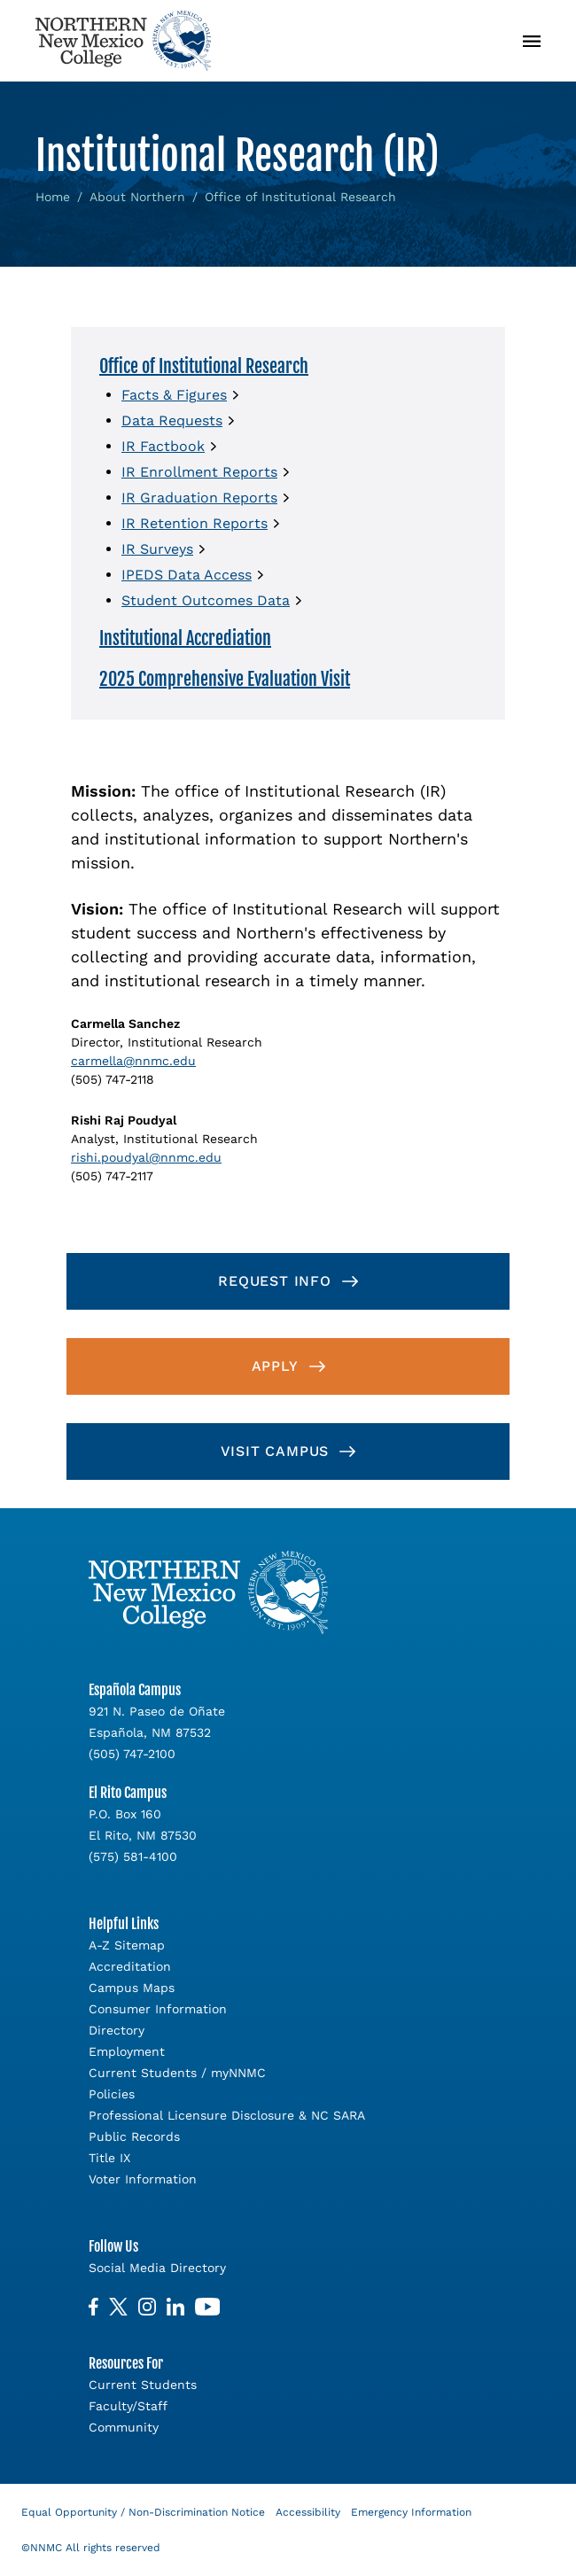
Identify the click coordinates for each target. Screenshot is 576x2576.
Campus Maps (132, 1988)
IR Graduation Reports (199, 497)
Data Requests (171, 420)
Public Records (134, 2136)
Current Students (143, 2385)
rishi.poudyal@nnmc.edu (146, 1157)
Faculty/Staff (128, 2406)
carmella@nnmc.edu (133, 1061)
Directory (116, 2030)
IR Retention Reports (194, 523)
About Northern (137, 197)
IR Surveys (157, 549)
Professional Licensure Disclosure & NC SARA (227, 2115)
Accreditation (130, 1966)
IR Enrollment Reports (199, 471)
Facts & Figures (174, 394)
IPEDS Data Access (186, 574)
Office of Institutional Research (203, 366)
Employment (127, 2051)
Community (124, 2427)
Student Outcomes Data (205, 600)
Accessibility (308, 2512)
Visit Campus (275, 1451)
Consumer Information (158, 2009)
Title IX (109, 2158)
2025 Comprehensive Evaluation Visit (224, 679)
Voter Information (143, 2179)
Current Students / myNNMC (177, 2073)
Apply (275, 1366)
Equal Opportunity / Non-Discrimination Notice (143, 2512)
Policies (112, 2094)
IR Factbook (163, 446)
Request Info (274, 1280)
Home (52, 197)
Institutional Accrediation (185, 638)
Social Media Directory (157, 2268)
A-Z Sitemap (127, 1945)
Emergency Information (411, 2512)
